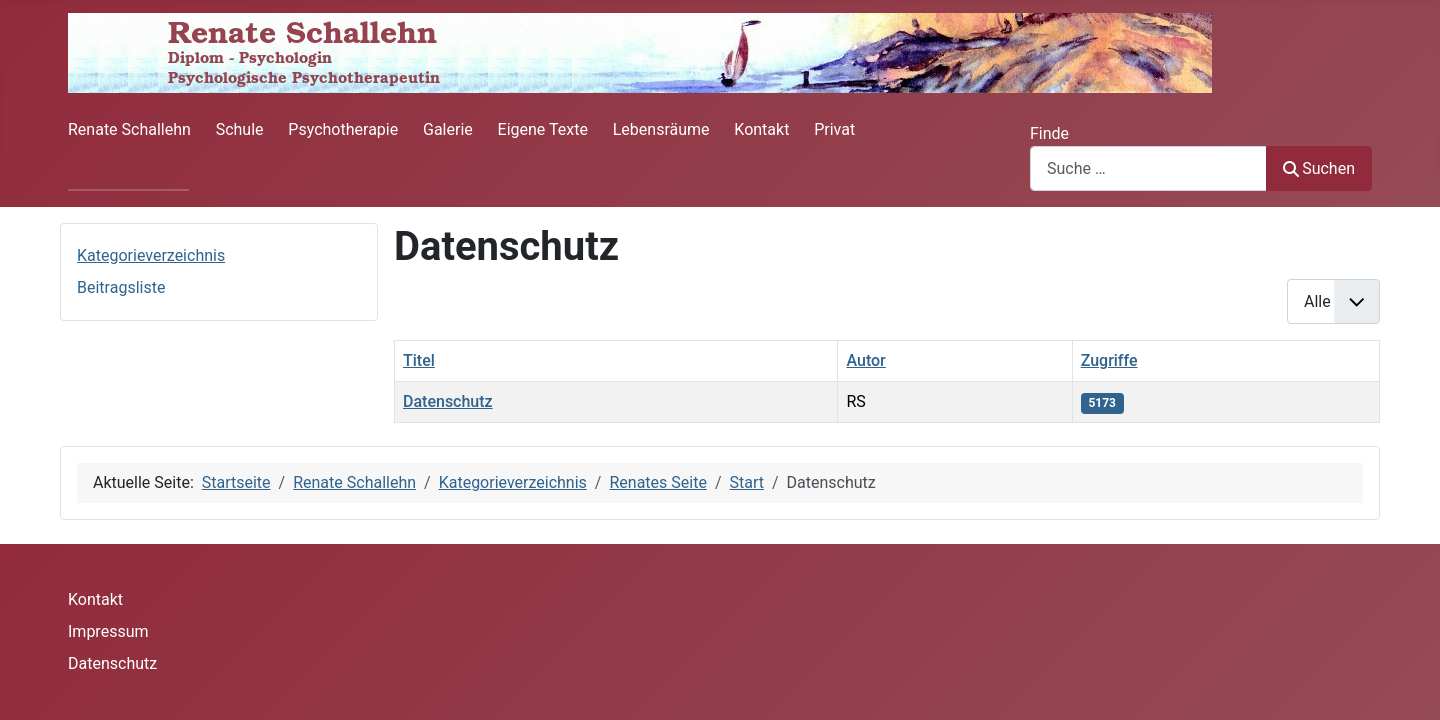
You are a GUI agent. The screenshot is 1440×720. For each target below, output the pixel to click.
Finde (1049, 133)
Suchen (1319, 168)
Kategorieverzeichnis (151, 255)
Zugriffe (1109, 360)
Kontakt (761, 129)
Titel (419, 360)
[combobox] (1148, 168)
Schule (240, 129)
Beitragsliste (121, 287)
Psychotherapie (343, 129)
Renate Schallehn (129, 129)
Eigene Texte (543, 129)
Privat (834, 129)
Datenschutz (448, 401)
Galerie (448, 129)
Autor (865, 360)
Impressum (108, 631)
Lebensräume (661, 129)
